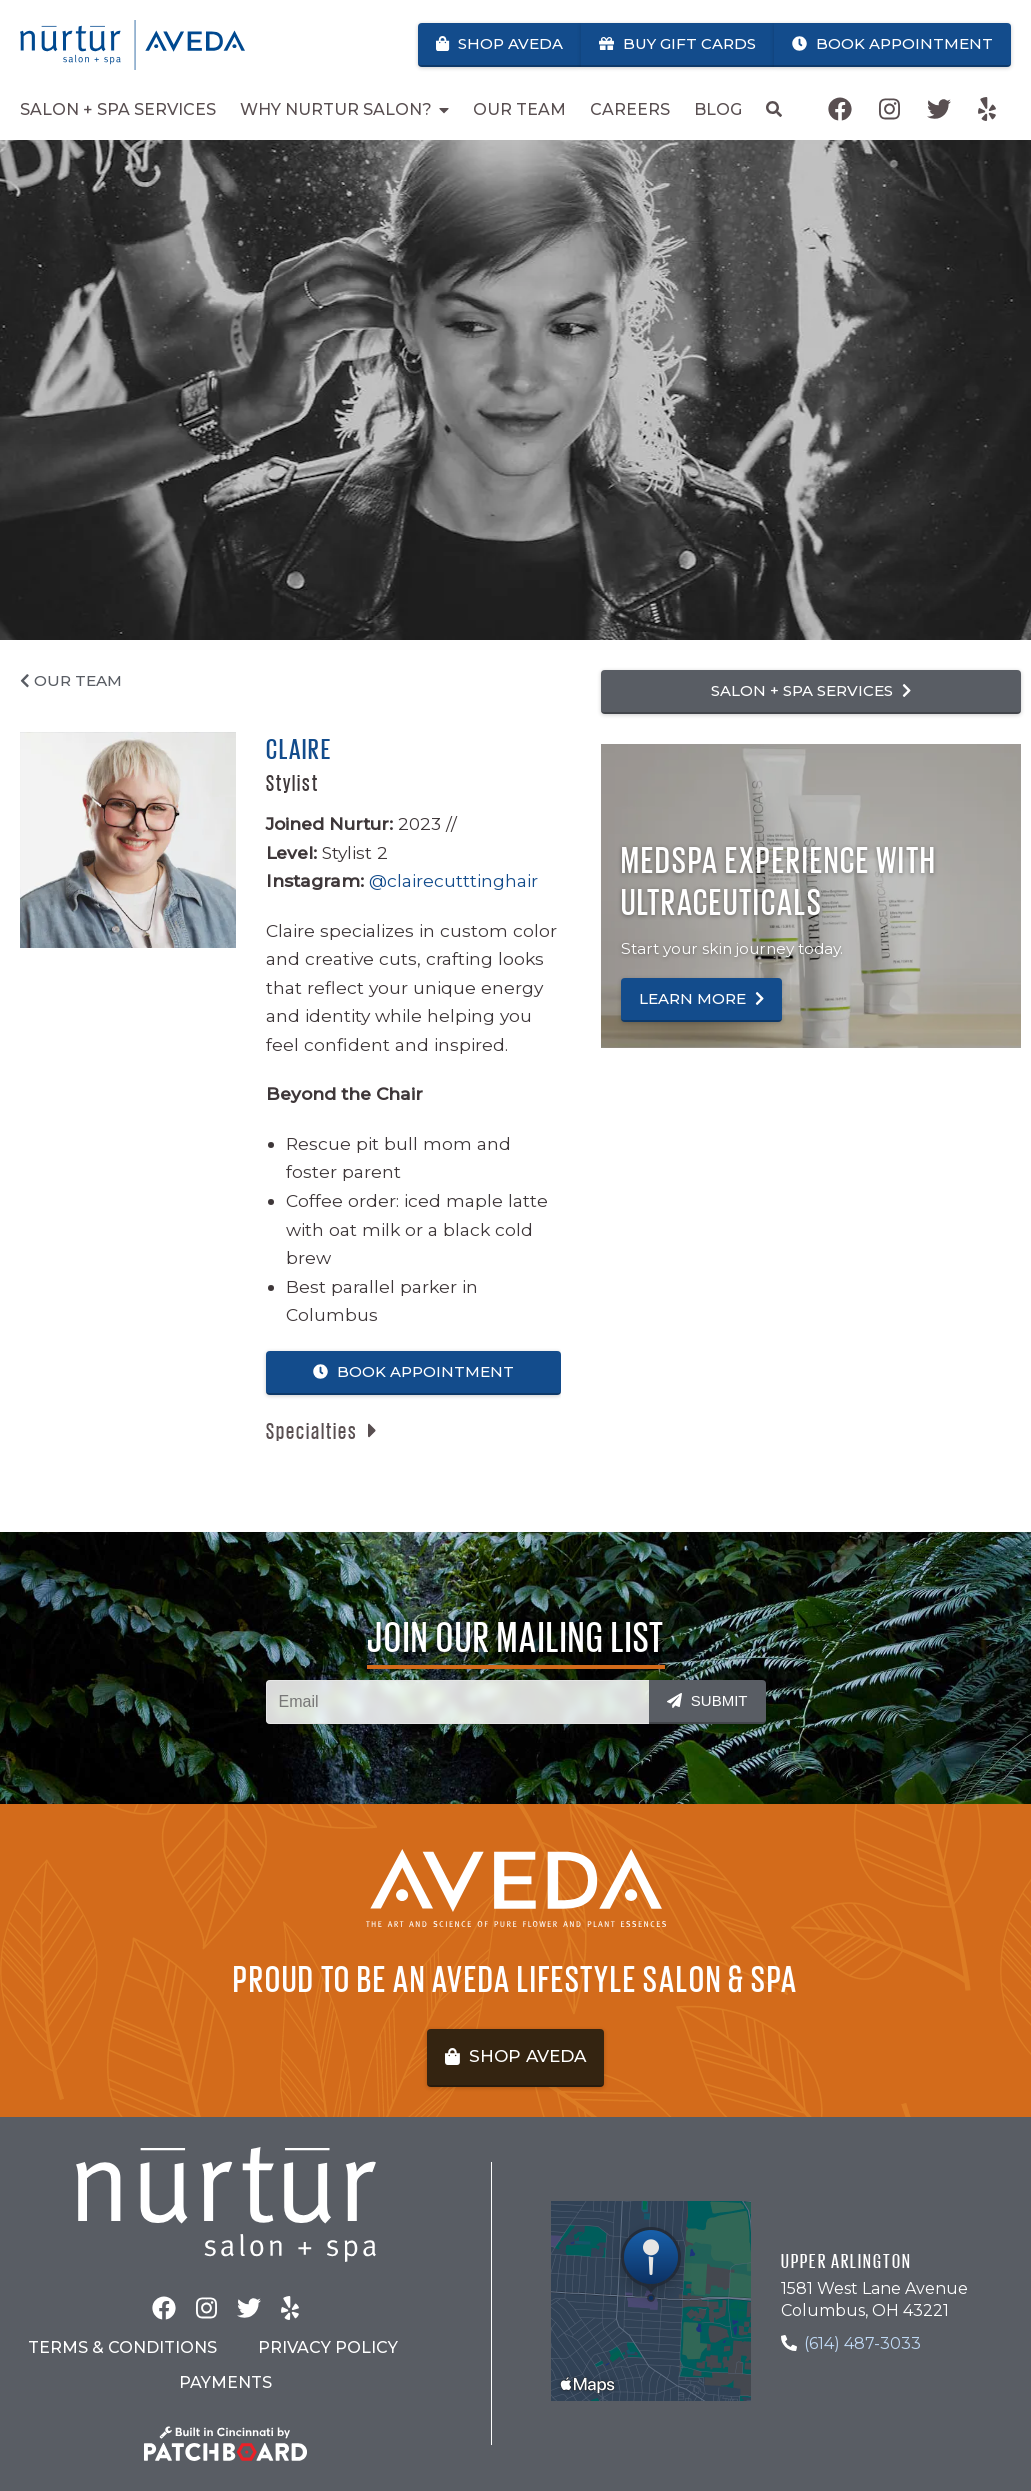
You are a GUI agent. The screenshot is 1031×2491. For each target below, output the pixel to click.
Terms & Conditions (122, 2347)
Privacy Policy (328, 2347)
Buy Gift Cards (677, 43)
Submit (707, 1700)
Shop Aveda (499, 43)
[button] (321, 1431)
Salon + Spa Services (811, 690)
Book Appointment (892, 43)
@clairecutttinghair (453, 880)
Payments (225, 2382)
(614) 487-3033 (862, 2343)
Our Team (71, 680)
